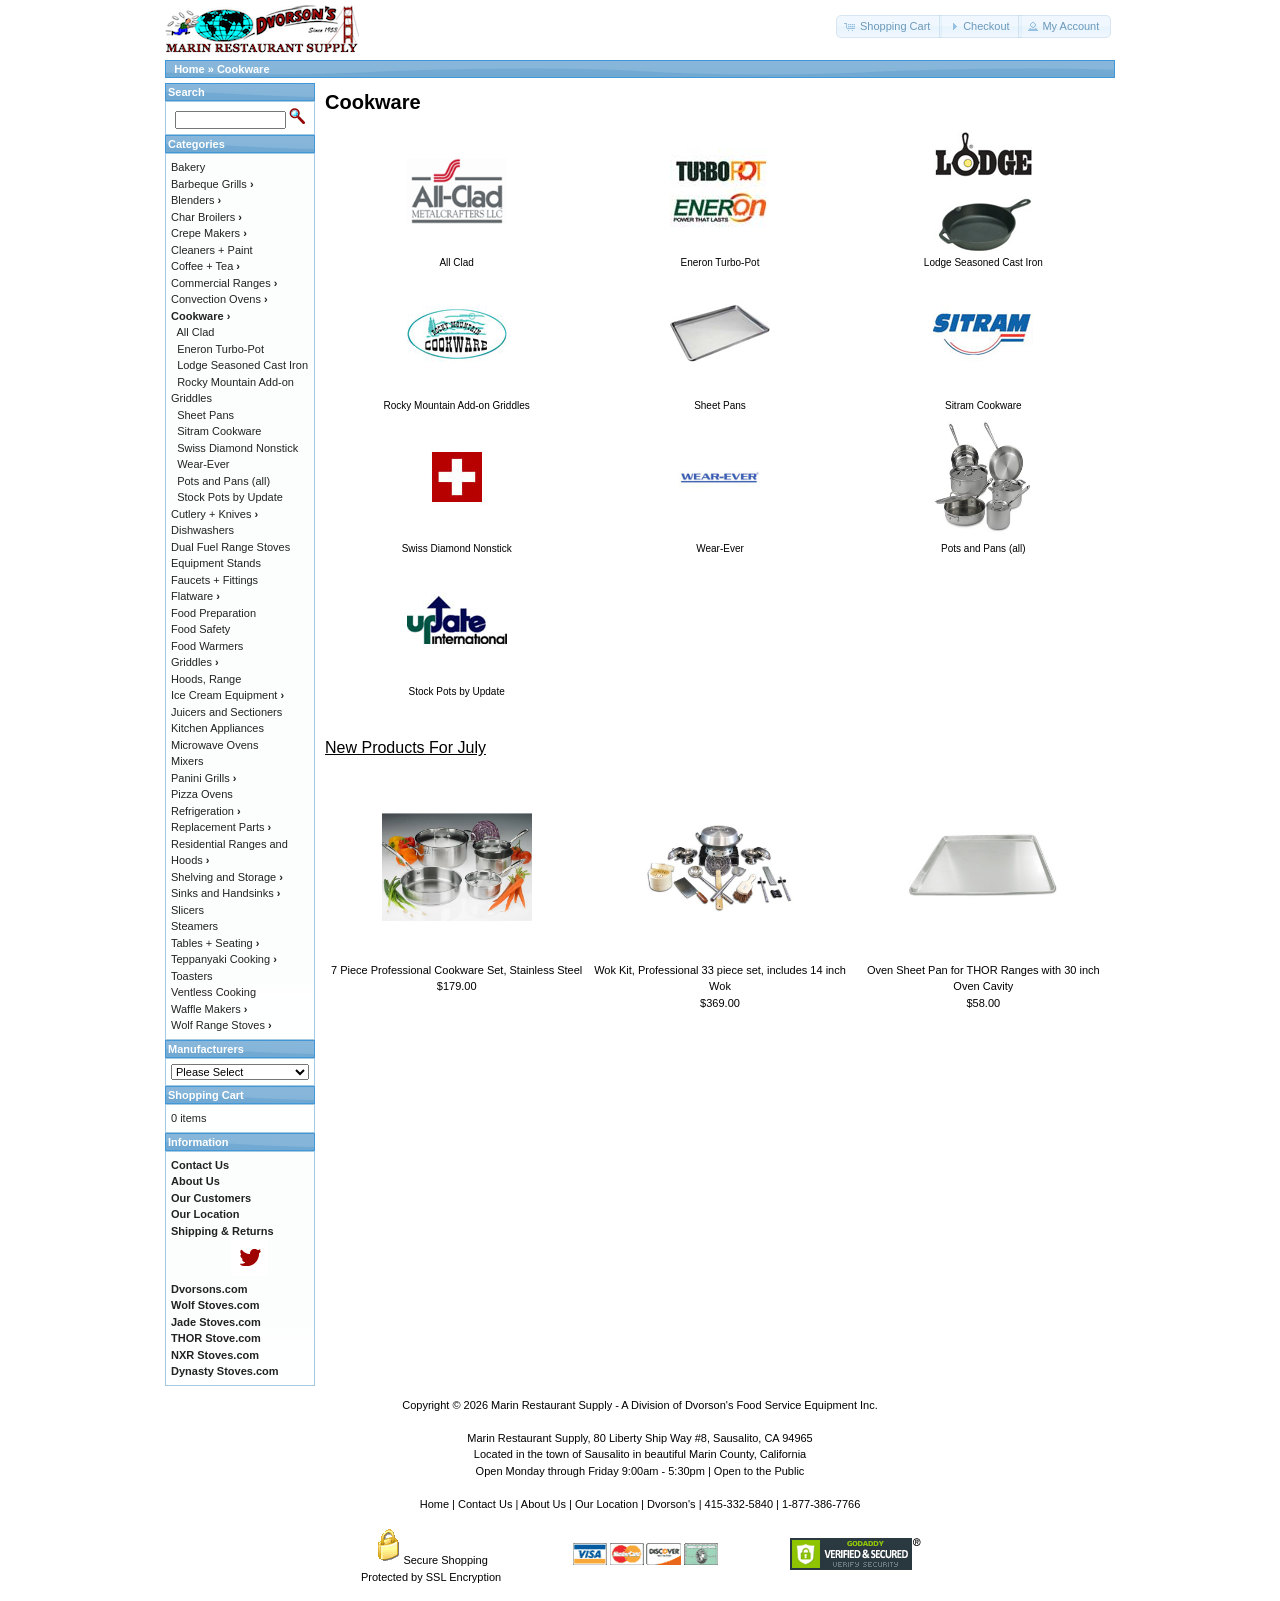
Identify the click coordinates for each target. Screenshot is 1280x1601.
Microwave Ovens (214, 745)
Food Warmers (207, 646)
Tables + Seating (215, 943)
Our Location (606, 1504)
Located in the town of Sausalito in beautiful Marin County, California (640, 1454)
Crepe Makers (209, 233)
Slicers (187, 910)
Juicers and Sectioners (226, 712)
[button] (889, 26)
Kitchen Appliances (217, 728)
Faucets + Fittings (214, 580)
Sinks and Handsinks (225, 893)
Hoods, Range (206, 679)
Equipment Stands (216, 563)
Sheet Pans (205, 415)
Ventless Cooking (213, 992)
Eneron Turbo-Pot (220, 349)
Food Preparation (213, 613)
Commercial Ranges (224, 283)
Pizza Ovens (202, 794)
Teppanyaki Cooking (224, 959)
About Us (543, 1504)
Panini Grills (203, 778)
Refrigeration (206, 811)
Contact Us (485, 1504)
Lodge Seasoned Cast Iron (242, 365)
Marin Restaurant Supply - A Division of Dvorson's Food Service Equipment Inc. (684, 1405)
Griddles (195, 662)
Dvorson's (671, 1504)
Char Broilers (206, 217)
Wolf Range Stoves (221, 1025)
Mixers (187, 761)
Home (189, 69)
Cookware (243, 69)
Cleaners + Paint (212, 250)
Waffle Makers (209, 1009)
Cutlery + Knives (214, 514)
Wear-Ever (203, 464)
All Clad (196, 332)
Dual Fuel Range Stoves (230, 547)
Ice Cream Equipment (227, 695)
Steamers (194, 926)
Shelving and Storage (227, 877)
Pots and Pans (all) (223, 481)
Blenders (196, 200)
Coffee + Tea (205, 266)
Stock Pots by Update (230, 497)
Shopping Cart (206, 1095)
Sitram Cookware (219, 431)
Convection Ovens (219, 299)
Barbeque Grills (212, 184)
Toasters (192, 976)
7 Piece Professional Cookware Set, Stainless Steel (456, 970)
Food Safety (200, 629)
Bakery (188, 167)
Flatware (195, 596)
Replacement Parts (221, 827)
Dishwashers (202, 530)
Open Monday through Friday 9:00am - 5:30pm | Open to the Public (640, 1471)
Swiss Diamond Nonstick (237, 448)
